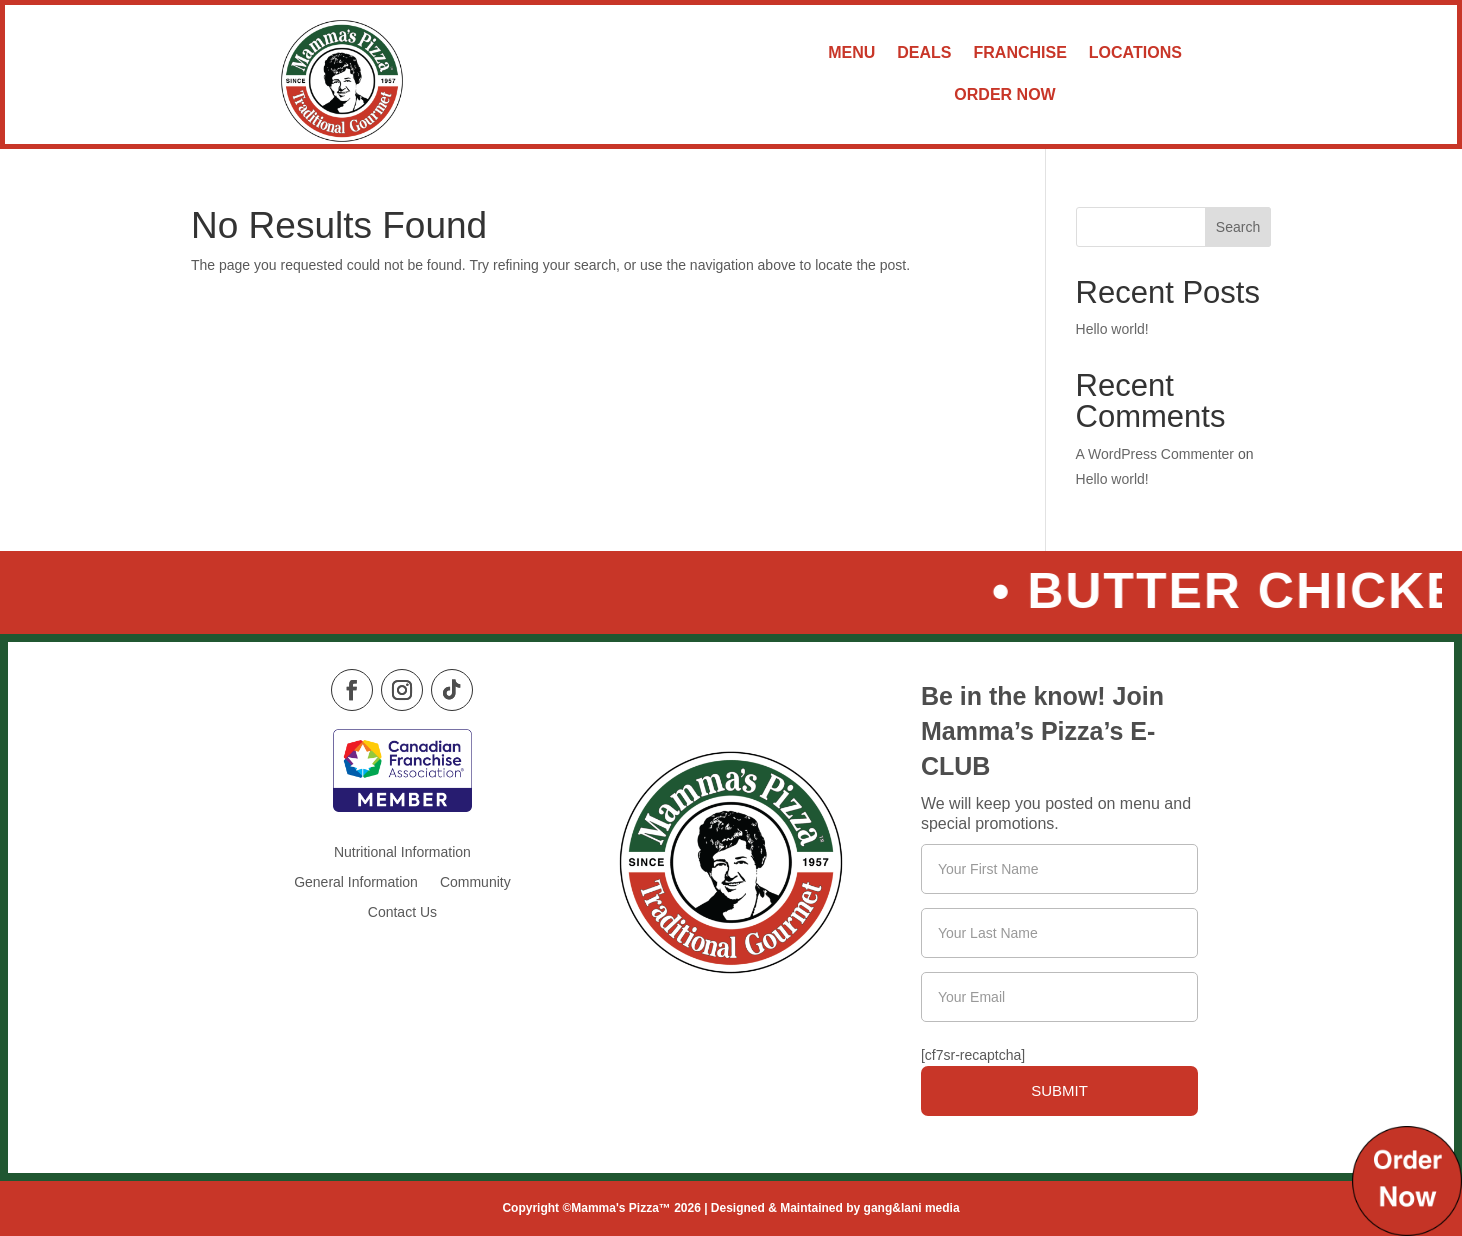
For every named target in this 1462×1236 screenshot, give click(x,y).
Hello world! (1112, 329)
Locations (1135, 52)
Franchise (1020, 52)
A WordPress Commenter (1155, 454)
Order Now (1004, 94)
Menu (851, 52)
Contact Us (402, 912)
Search (1238, 227)
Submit (1059, 1090)
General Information (356, 882)
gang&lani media (912, 1208)
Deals (924, 52)
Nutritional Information (402, 852)
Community (475, 882)
